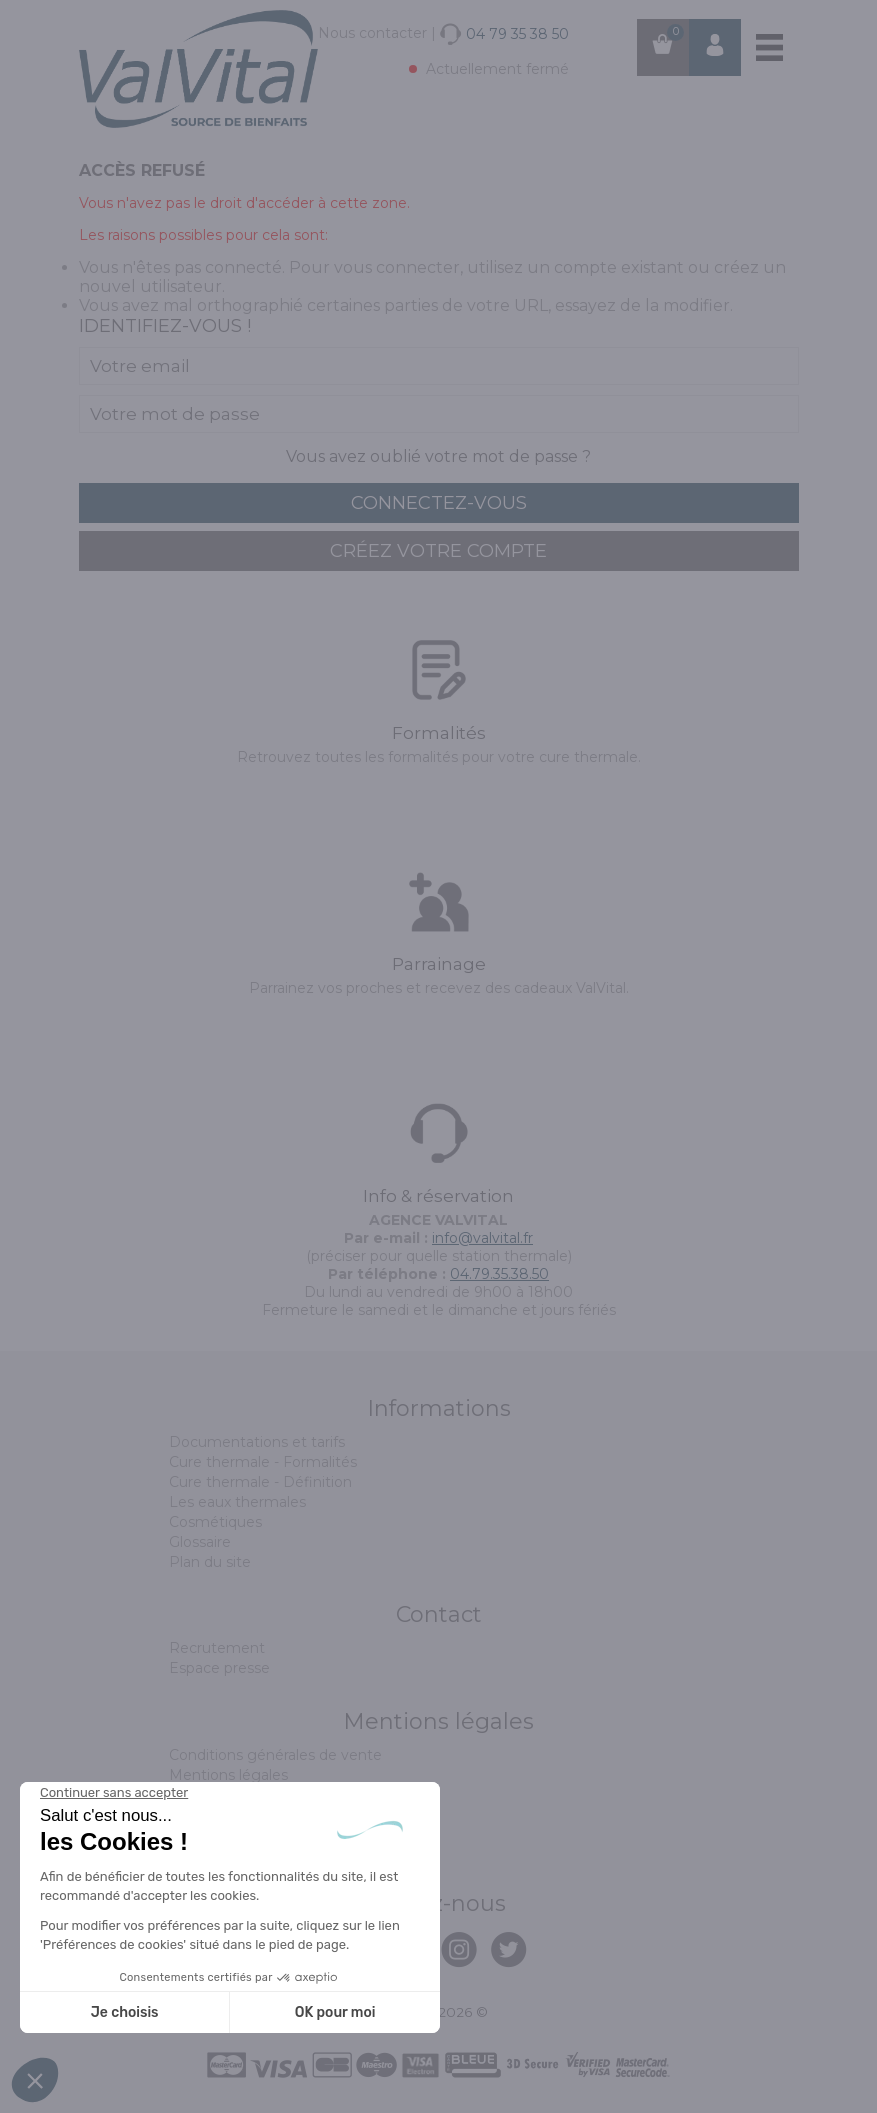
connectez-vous (439, 503)
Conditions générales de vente (275, 1755)
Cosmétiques (215, 1522)
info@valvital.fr (482, 1238)
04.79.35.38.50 (499, 1274)
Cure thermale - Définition (260, 1482)
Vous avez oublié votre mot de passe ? (438, 456)
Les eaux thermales (237, 1502)
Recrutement (217, 1648)
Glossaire (200, 1542)
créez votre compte (438, 551)
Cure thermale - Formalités (263, 1462)
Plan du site (210, 1562)
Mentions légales (228, 1775)
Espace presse (219, 1668)
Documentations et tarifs (257, 1442)
